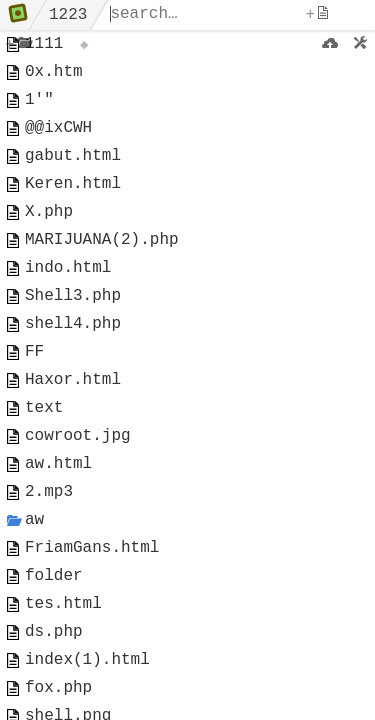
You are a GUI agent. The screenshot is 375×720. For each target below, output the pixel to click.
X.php (49, 238)
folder (54, 654)
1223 (68, 15)
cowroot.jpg (78, 494)
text (44, 462)
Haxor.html (73, 430)
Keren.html (73, 206)
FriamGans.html (92, 622)
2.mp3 (49, 558)
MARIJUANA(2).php (102, 270)
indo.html (68, 302)
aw (34, 590)
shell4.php (73, 366)
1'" (39, 110)
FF (34, 398)
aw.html (58, 526)
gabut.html (73, 174)
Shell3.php (73, 334)
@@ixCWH (58, 142)
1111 (44, 46)
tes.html (63, 686)
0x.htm (54, 78)
